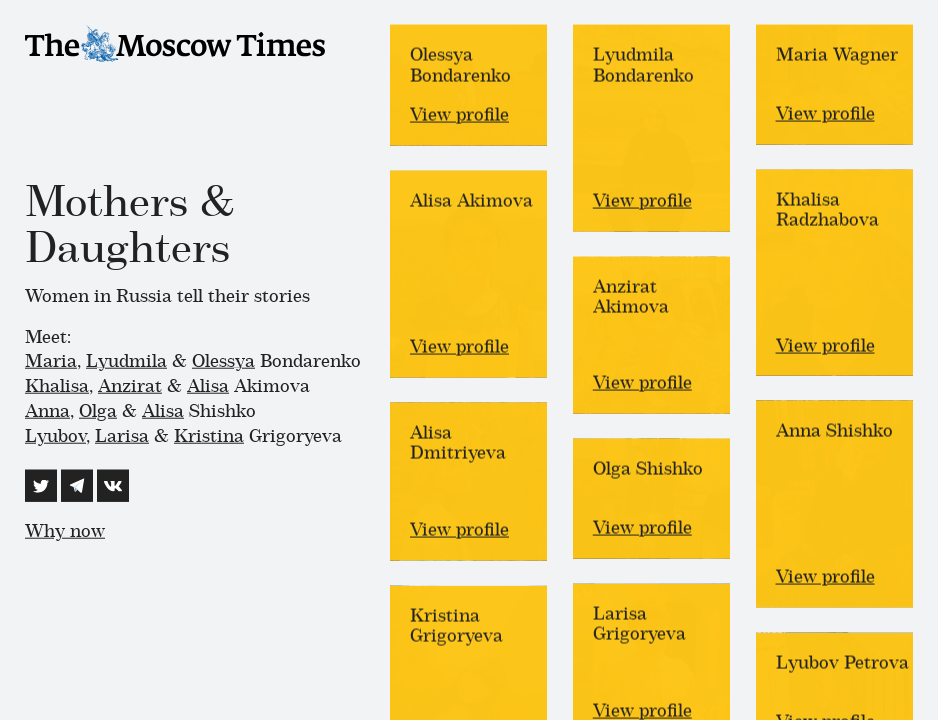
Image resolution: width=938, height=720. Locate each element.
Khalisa (57, 386)
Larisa (122, 435)
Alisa (208, 386)
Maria (51, 361)
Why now (65, 531)
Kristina (209, 435)
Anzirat (130, 386)
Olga (98, 411)
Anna (47, 411)
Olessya (223, 361)
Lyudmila (126, 361)
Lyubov (55, 435)
